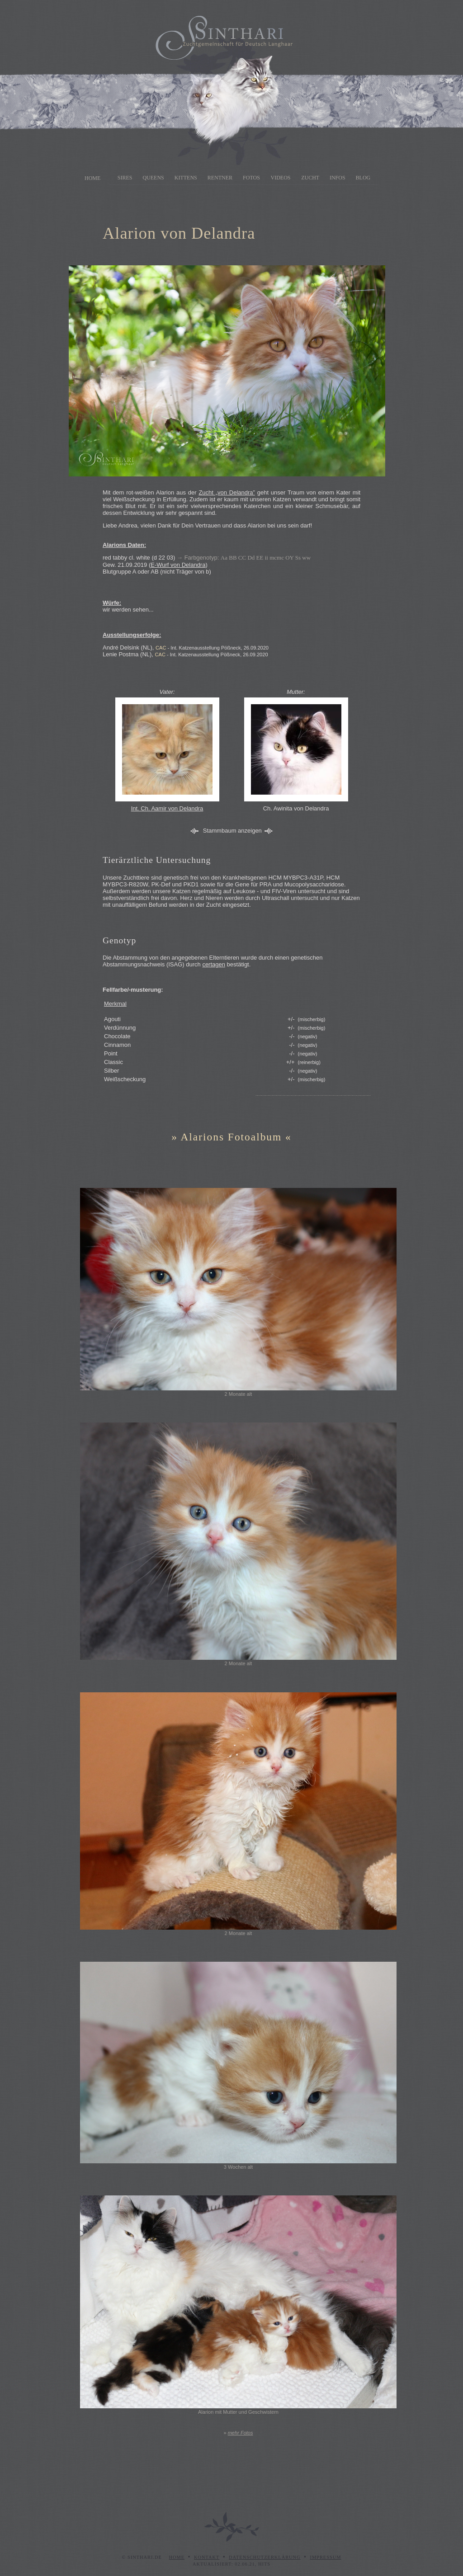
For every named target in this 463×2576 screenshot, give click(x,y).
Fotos (251, 177)
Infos (337, 177)
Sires (125, 177)
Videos (281, 177)
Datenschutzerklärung (265, 2557)
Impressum (325, 2557)
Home (92, 178)
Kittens (186, 177)
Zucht (310, 177)
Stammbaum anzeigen (232, 830)
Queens (153, 177)
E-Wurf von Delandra (178, 564)
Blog (363, 177)
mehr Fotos (240, 2432)
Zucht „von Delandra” (226, 492)
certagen (213, 964)
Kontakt (206, 2557)
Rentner (220, 177)
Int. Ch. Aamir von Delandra (167, 808)
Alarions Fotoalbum (231, 1137)
